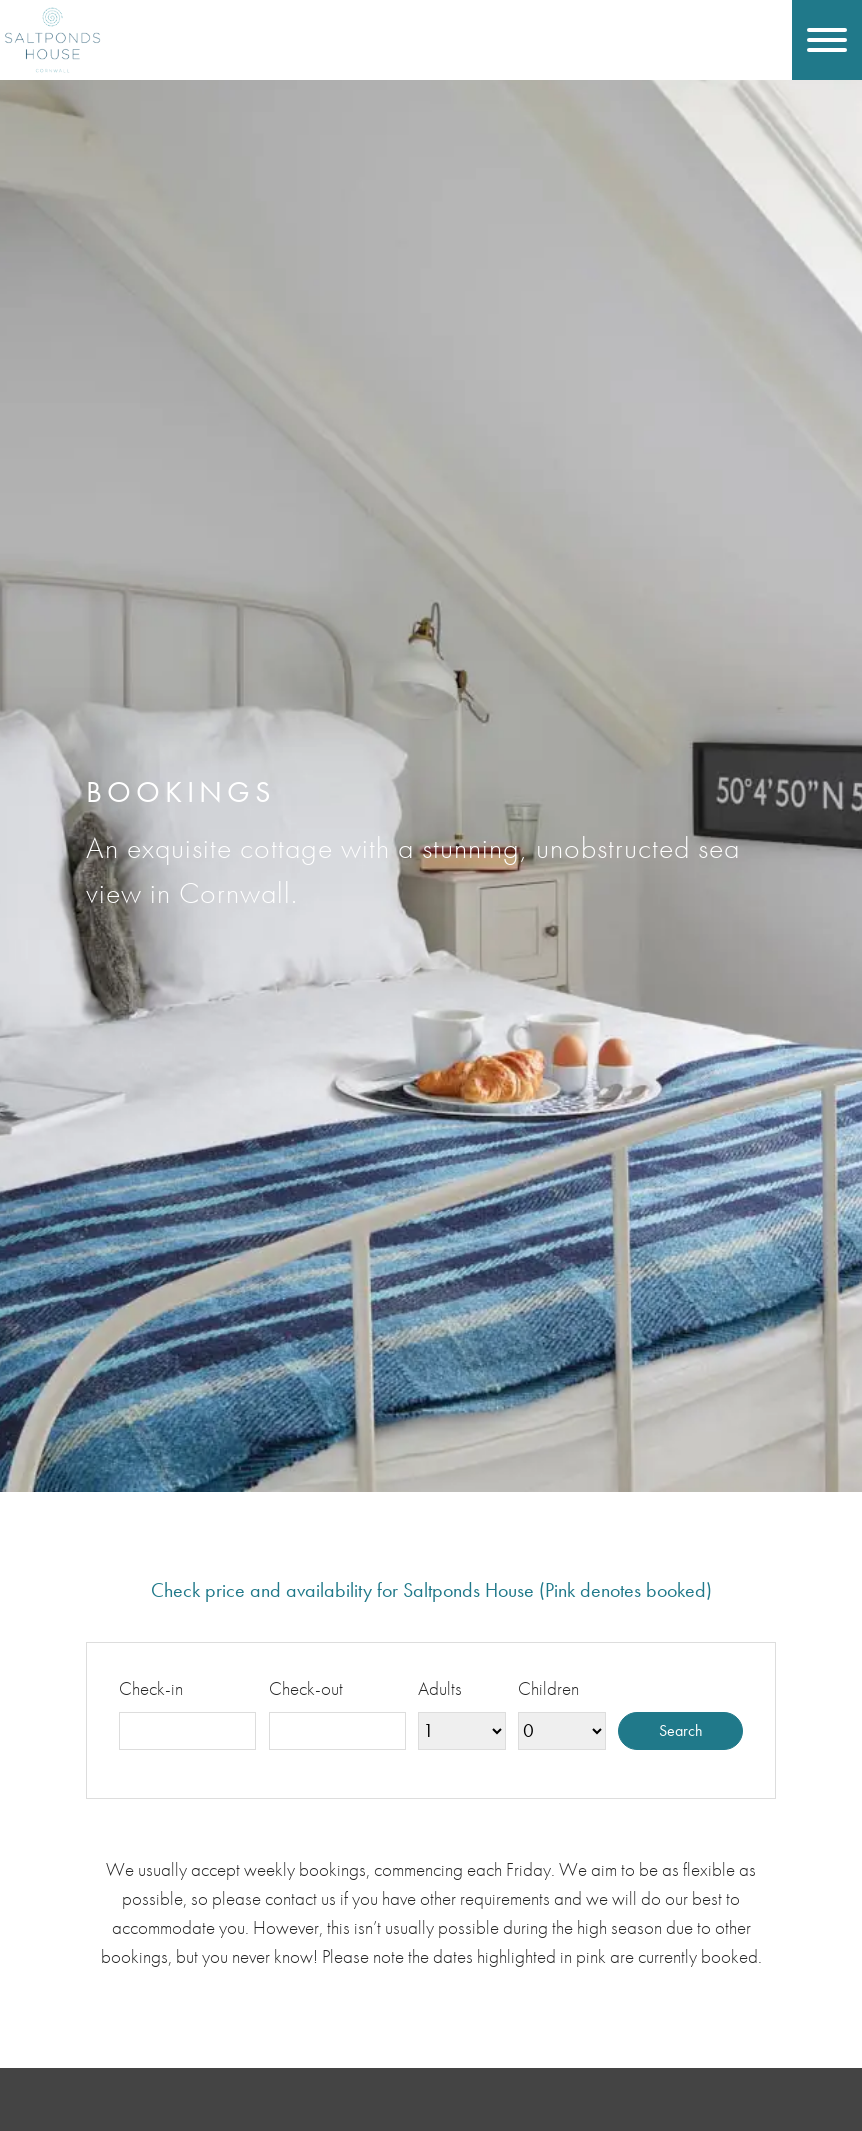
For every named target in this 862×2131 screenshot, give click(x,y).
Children (548, 1688)
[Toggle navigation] (827, 40)
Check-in (151, 1688)
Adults (440, 1688)
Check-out (306, 1688)
